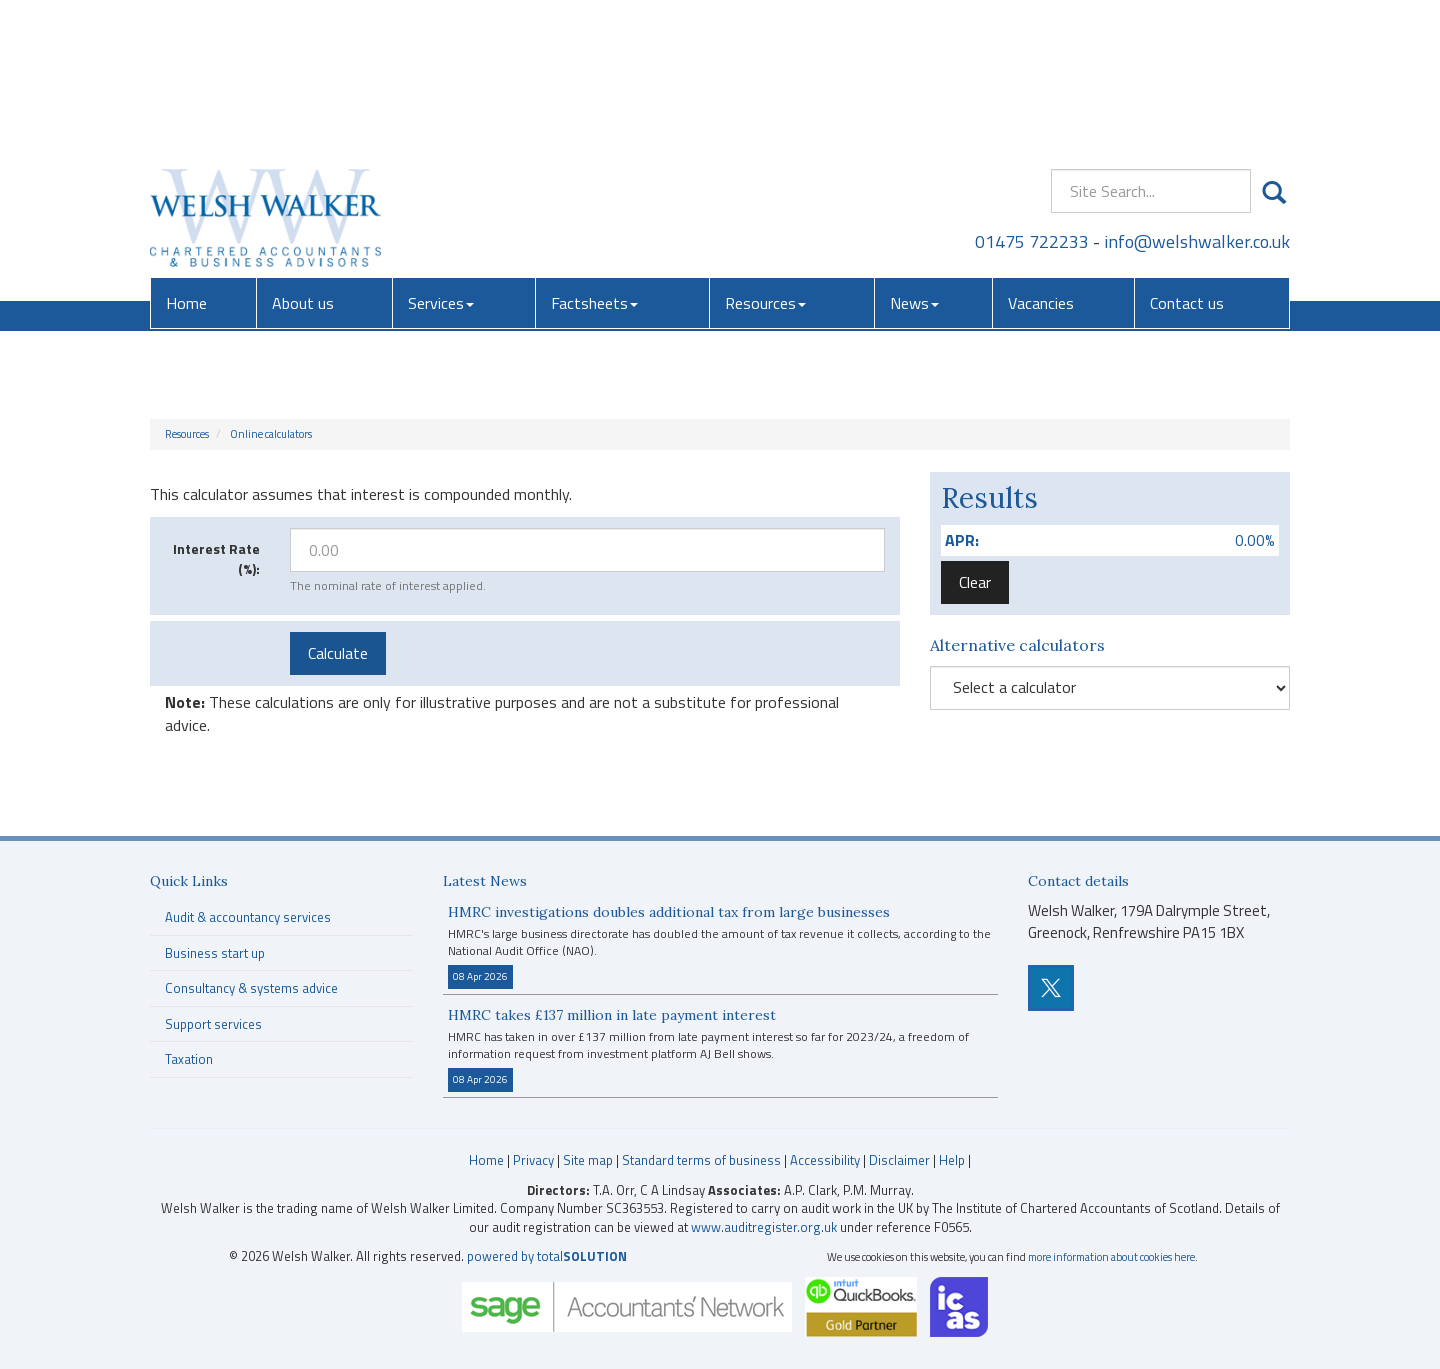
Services (441, 155)
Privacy (533, 1160)
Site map (588, 1160)
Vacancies (1041, 155)
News (914, 155)
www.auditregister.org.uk (764, 1227)
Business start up (215, 953)
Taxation (189, 1059)
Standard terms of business (701, 1160)
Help (952, 1160)
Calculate (338, 653)
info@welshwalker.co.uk (1197, 94)
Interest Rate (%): (216, 558)
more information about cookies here (1111, 1256)
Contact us (1187, 155)
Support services (213, 1024)
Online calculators (271, 434)
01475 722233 (1032, 94)
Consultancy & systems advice (251, 988)
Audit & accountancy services (248, 917)
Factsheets (594, 155)
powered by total (547, 1256)
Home (186, 155)
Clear (975, 582)
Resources (765, 155)
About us (303, 155)
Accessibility (825, 1160)
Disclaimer (899, 1160)
